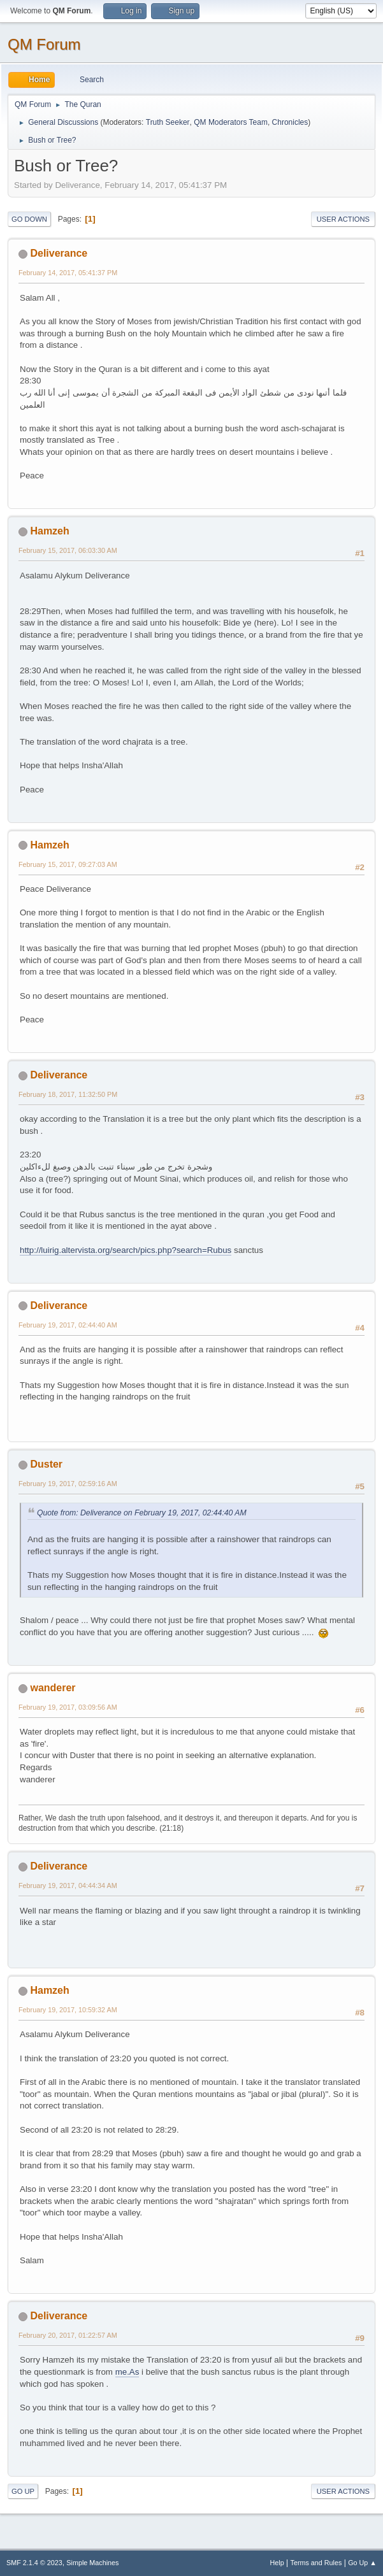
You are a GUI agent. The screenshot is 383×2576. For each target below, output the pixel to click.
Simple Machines (92, 2562)
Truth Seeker (168, 122)
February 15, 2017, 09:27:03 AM (67, 864)
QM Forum (44, 44)
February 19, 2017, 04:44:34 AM (67, 1885)
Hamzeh (49, 531)
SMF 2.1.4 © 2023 (34, 2562)
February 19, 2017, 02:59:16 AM (67, 1483)
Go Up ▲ (362, 2562)
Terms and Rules (316, 2562)
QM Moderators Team (231, 122)
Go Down (29, 219)
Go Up (22, 2491)
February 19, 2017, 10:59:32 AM (67, 2010)
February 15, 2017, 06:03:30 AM (67, 550)
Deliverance (58, 253)
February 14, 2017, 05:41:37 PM (67, 272)
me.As (127, 2372)
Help (277, 2562)
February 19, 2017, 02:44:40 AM (67, 1325)
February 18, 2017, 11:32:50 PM (67, 1094)
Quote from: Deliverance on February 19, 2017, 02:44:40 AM (142, 1512)
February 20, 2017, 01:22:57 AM (67, 2335)
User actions (343, 219)
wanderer (52, 1687)
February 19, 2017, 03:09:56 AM (67, 1707)
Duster (46, 1464)
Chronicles (290, 122)
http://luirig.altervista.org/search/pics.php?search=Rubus (125, 1250)
